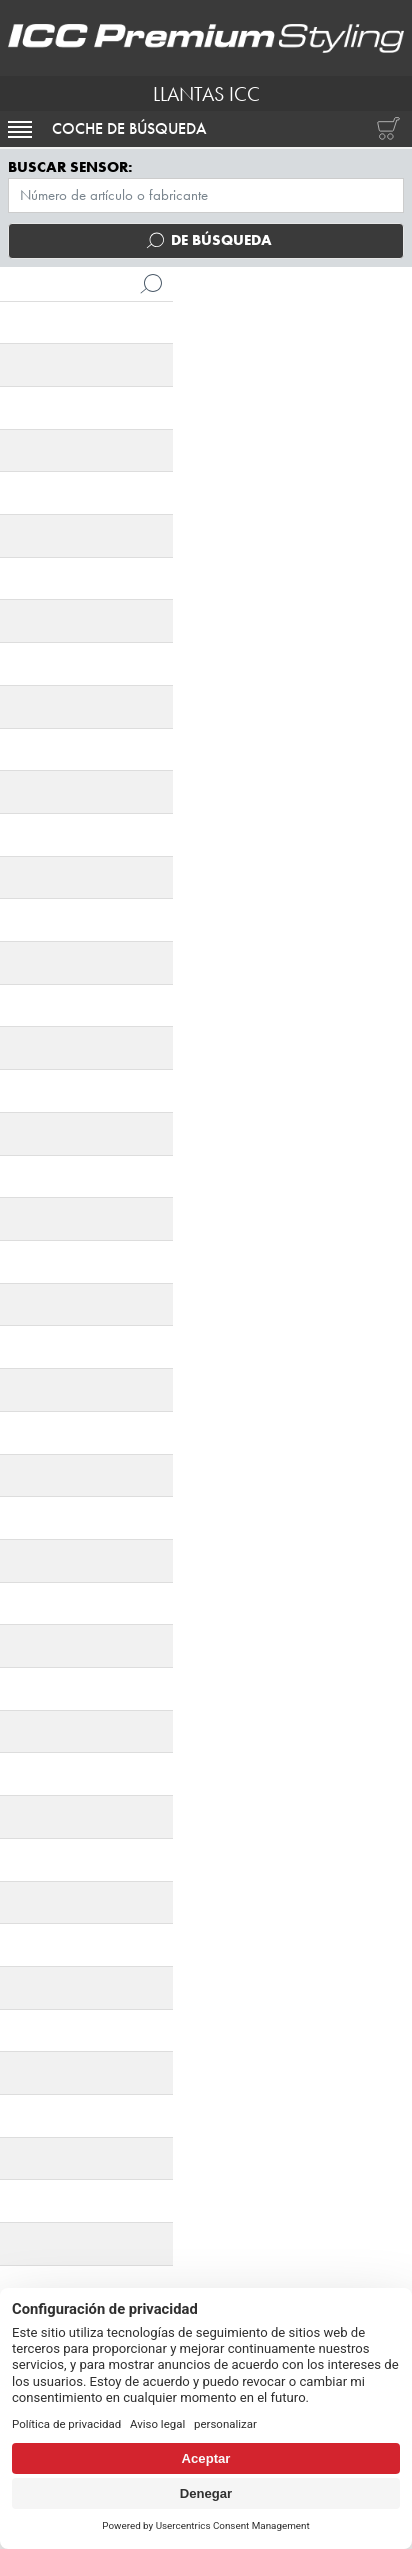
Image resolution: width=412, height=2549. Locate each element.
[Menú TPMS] (206, 195)
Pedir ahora (206, 1312)
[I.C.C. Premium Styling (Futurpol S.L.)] (206, 38)
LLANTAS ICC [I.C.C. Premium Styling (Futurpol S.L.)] (206, 94)
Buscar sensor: (70, 167)
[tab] (59, 873)
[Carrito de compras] (384, 129)
